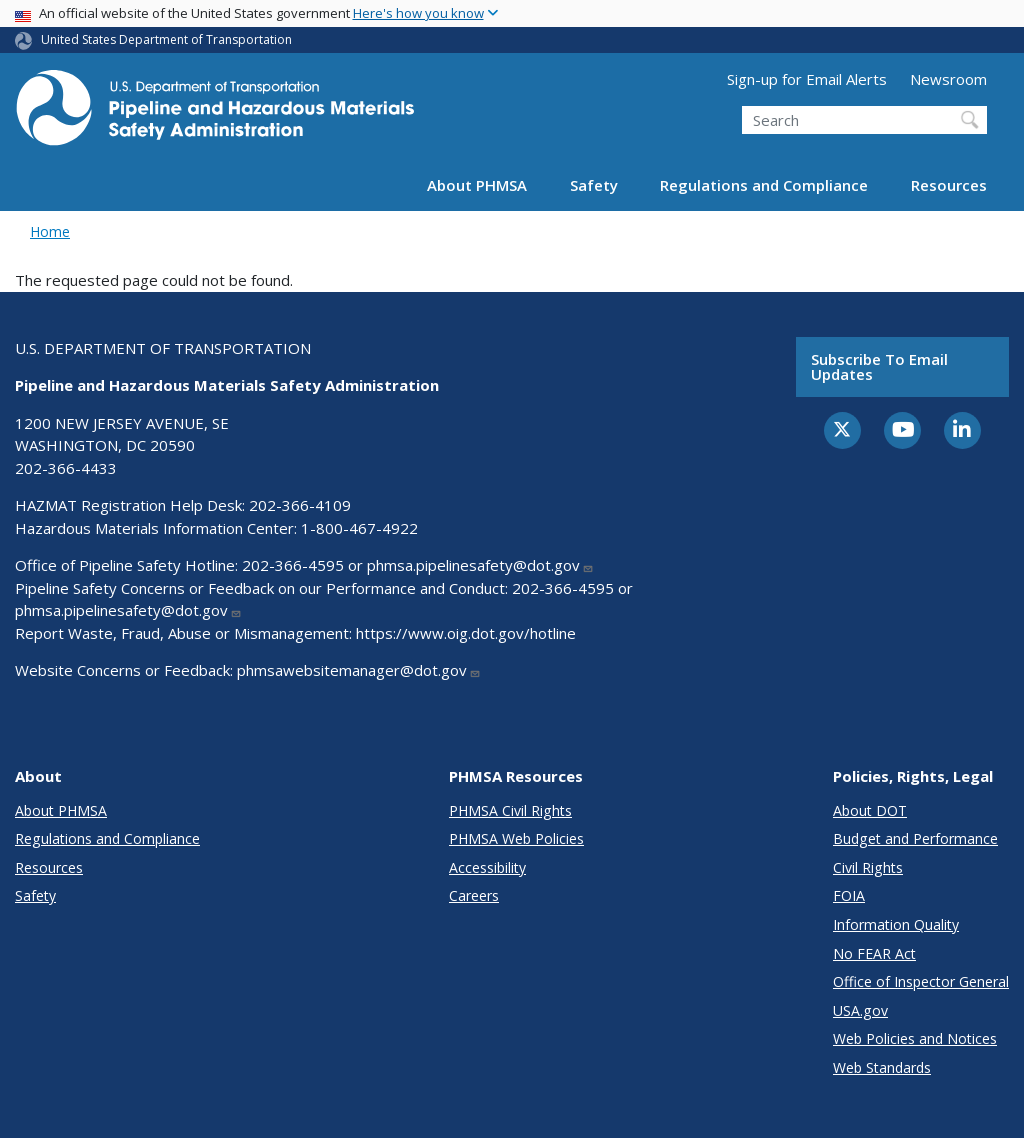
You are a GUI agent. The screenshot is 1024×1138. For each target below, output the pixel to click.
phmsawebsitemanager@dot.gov (359, 670)
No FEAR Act (874, 953)
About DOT (870, 810)
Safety (594, 185)
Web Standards (882, 1067)
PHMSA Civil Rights (510, 810)
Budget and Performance (915, 838)
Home (50, 231)
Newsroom (948, 79)
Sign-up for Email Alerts (807, 79)
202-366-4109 (300, 505)
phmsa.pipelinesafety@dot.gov (480, 565)
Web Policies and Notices (915, 1038)
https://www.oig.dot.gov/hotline (466, 633)
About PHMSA (477, 185)
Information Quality (896, 924)
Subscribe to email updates (879, 366)
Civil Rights (868, 867)
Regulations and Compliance (764, 185)
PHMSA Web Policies (516, 838)
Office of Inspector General (921, 981)
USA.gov (860, 1010)
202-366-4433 (66, 468)
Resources (949, 185)
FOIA (849, 895)
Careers (474, 895)
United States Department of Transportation (166, 39)
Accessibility (487, 867)
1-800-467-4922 (359, 528)
